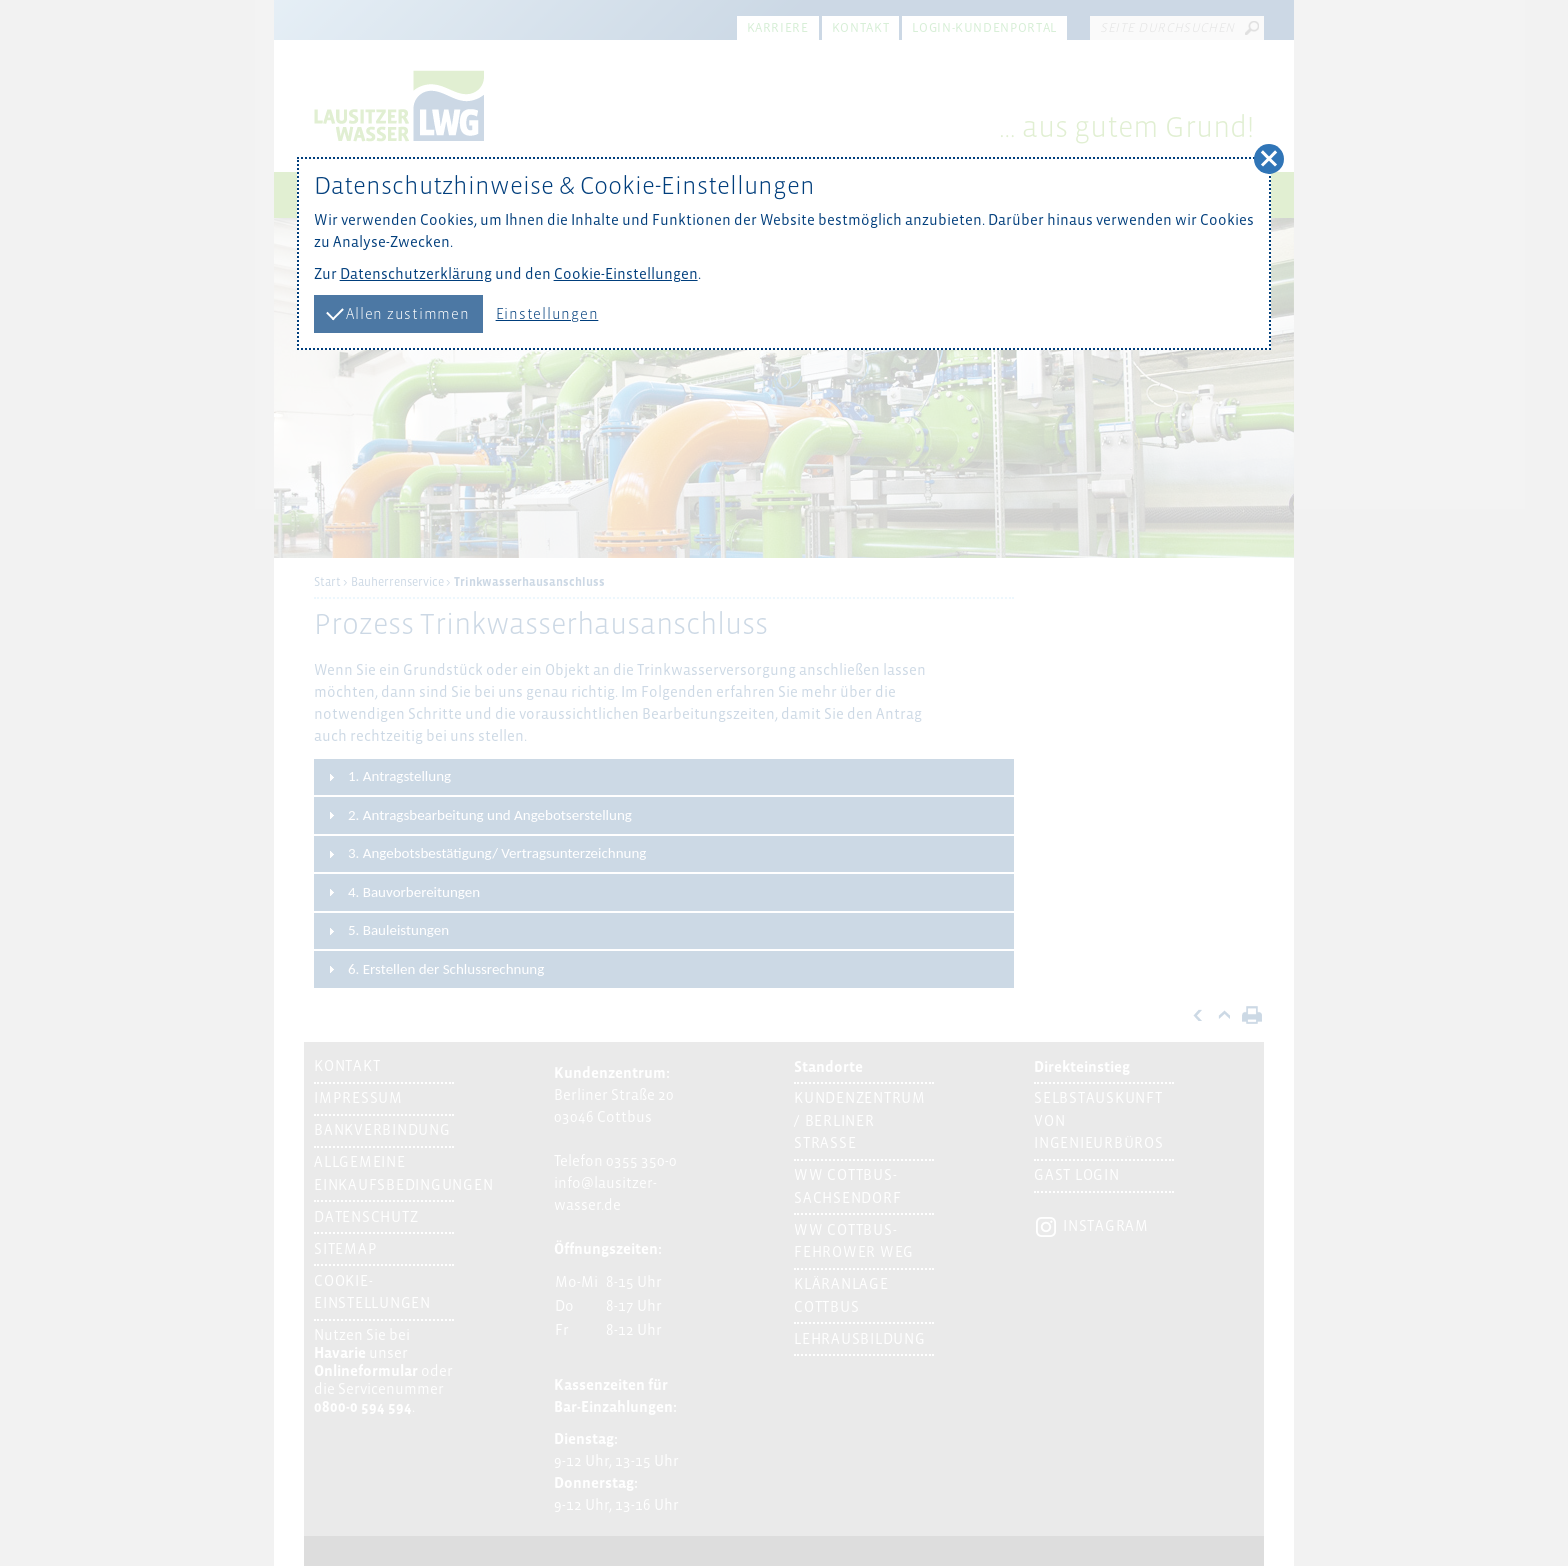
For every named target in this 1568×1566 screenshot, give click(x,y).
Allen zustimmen (398, 311)
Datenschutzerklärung (416, 274)
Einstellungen (547, 314)
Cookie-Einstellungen (626, 274)
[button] (1269, 159)
